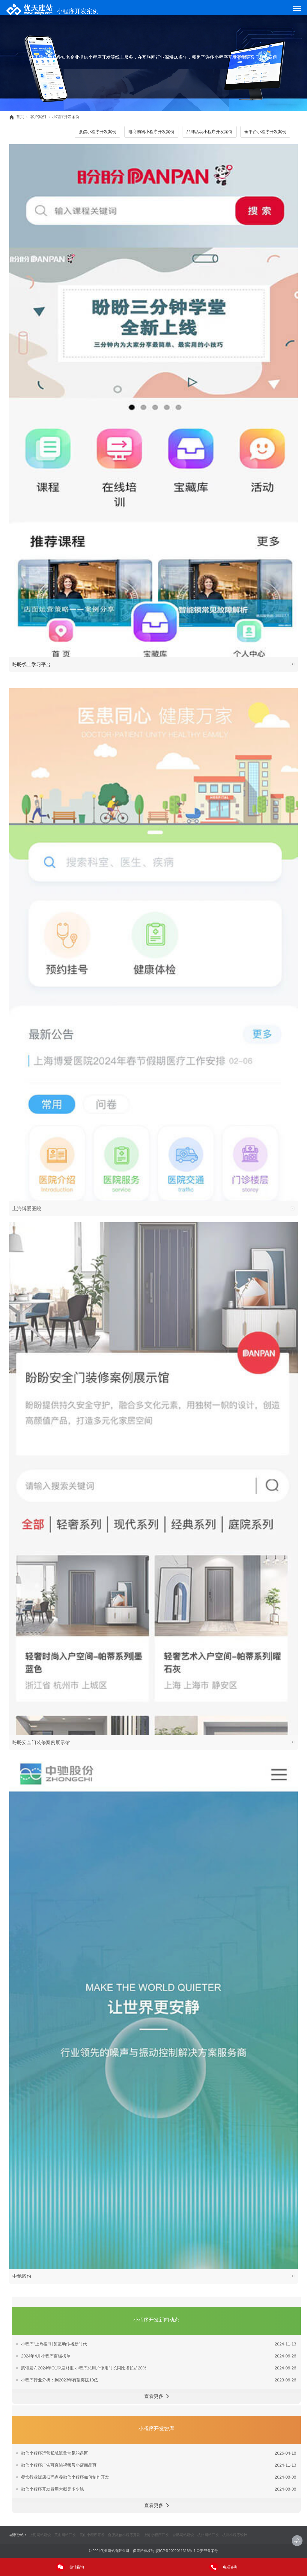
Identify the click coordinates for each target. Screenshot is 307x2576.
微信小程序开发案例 (97, 131)
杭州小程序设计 (234, 2535)
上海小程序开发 (156, 2535)
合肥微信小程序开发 (124, 2535)
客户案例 (38, 117)
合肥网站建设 (183, 2535)
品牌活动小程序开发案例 (209, 131)
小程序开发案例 (65, 117)
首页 (16, 117)
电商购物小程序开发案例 (151, 131)
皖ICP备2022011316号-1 (175, 2551)
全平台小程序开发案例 (265, 131)
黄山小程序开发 (92, 2535)
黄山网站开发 (65, 2535)
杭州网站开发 (208, 2535)
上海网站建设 (40, 2535)
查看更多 (156, 2412)
